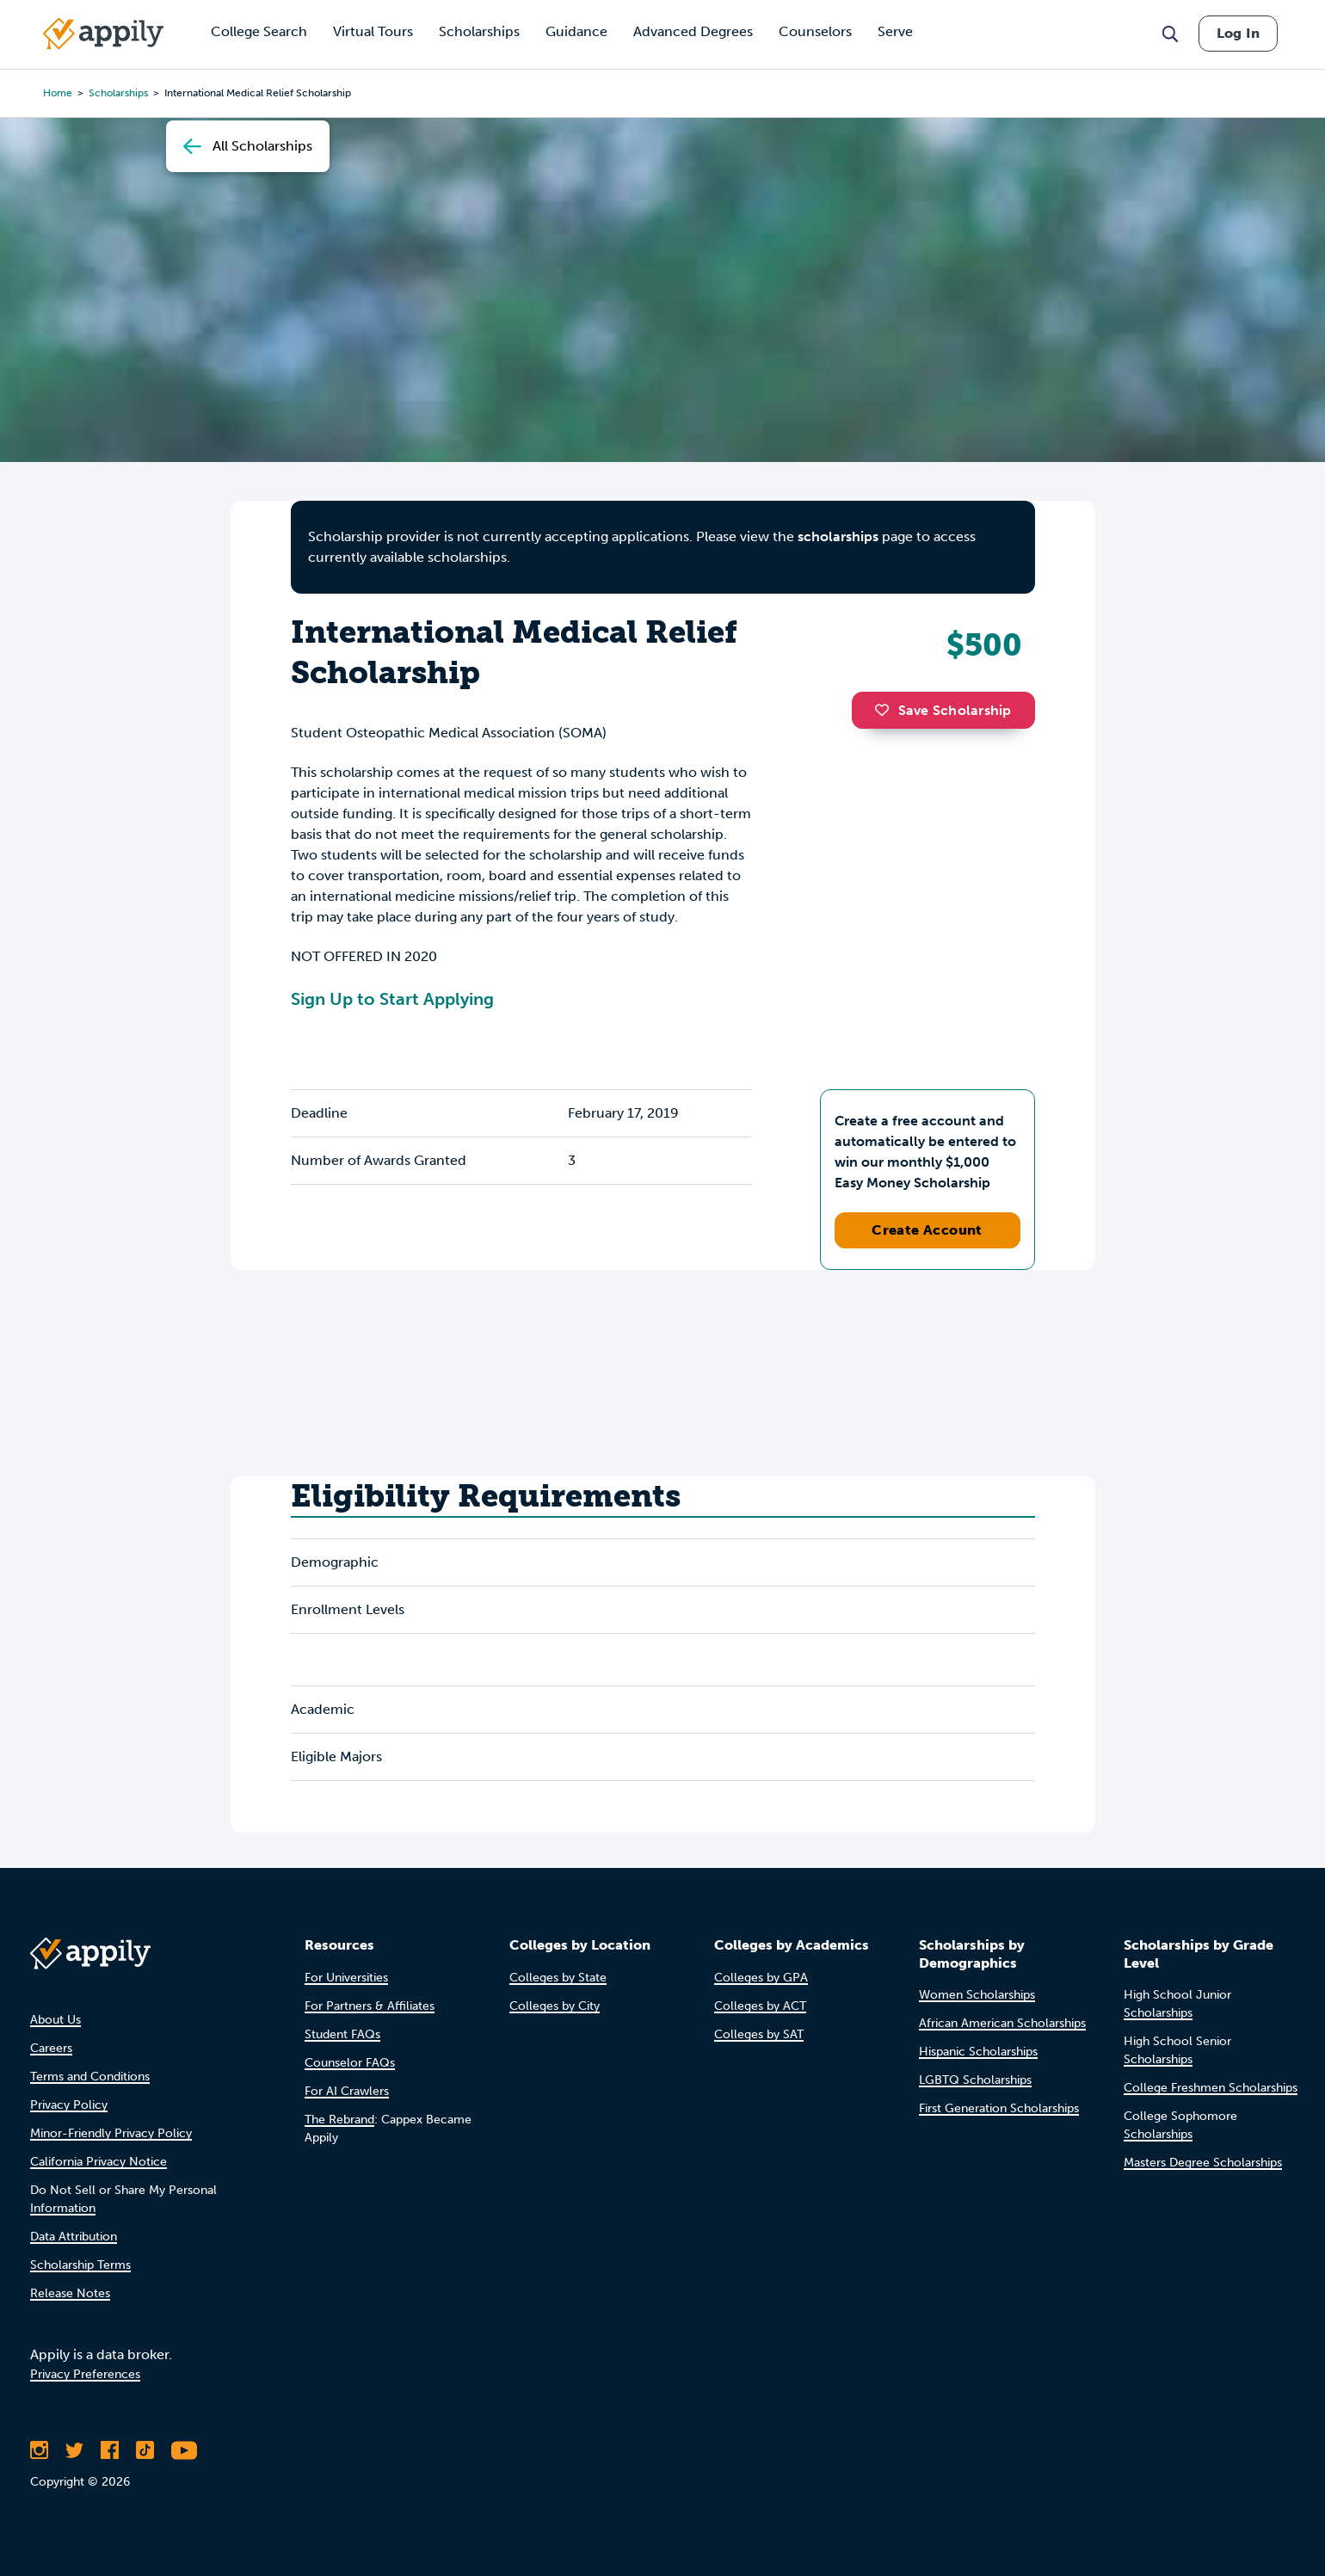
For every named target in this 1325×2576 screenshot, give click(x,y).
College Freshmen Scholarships (1210, 2087)
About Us (55, 2019)
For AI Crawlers (347, 2091)
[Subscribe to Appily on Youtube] (184, 2450)
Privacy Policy (69, 2105)
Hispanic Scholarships (978, 2051)
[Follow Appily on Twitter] (74, 2450)
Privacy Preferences (85, 2374)
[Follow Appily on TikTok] (145, 2450)
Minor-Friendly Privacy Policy (111, 2133)
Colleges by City (554, 2006)
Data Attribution (73, 2236)
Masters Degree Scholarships (1203, 2162)
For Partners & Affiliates (369, 2006)
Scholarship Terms (80, 2265)
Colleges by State (558, 1977)
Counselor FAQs (350, 2062)
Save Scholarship (943, 710)
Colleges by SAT (759, 2034)
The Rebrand (339, 2119)
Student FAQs (342, 2034)
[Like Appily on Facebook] (110, 2450)
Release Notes (70, 2293)
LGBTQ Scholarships (975, 2080)
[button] (886, 710)
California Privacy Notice (98, 2161)
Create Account (927, 1230)
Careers (51, 2048)
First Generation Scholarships (999, 2108)
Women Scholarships (977, 1994)
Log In (1238, 33)
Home (57, 93)
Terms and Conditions (90, 2076)
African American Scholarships (1002, 2023)
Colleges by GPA (761, 1977)
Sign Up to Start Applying (392, 999)
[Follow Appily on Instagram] (39, 2450)
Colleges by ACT (760, 2006)
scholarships (118, 93)
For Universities (346, 1977)
